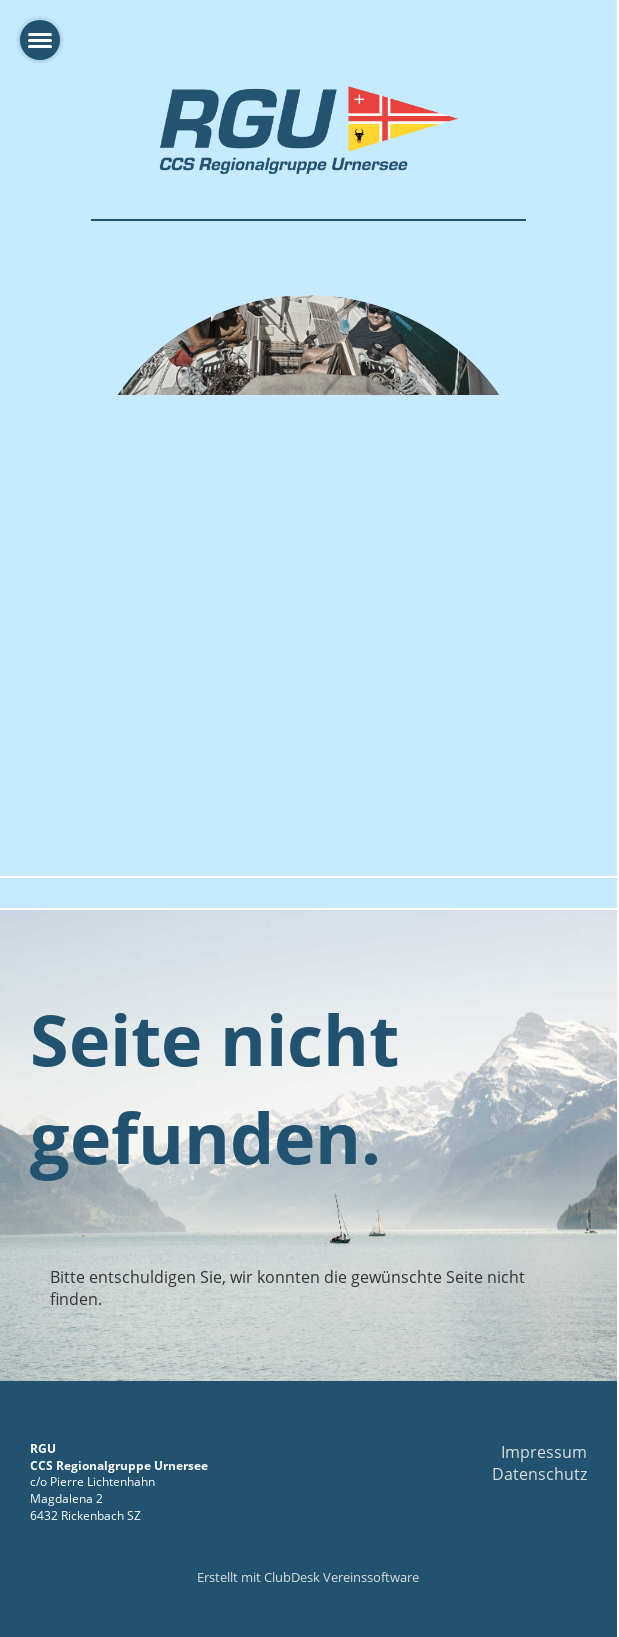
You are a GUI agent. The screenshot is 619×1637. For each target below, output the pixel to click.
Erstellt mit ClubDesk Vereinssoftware (308, 1577)
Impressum (544, 1452)
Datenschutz (539, 1474)
